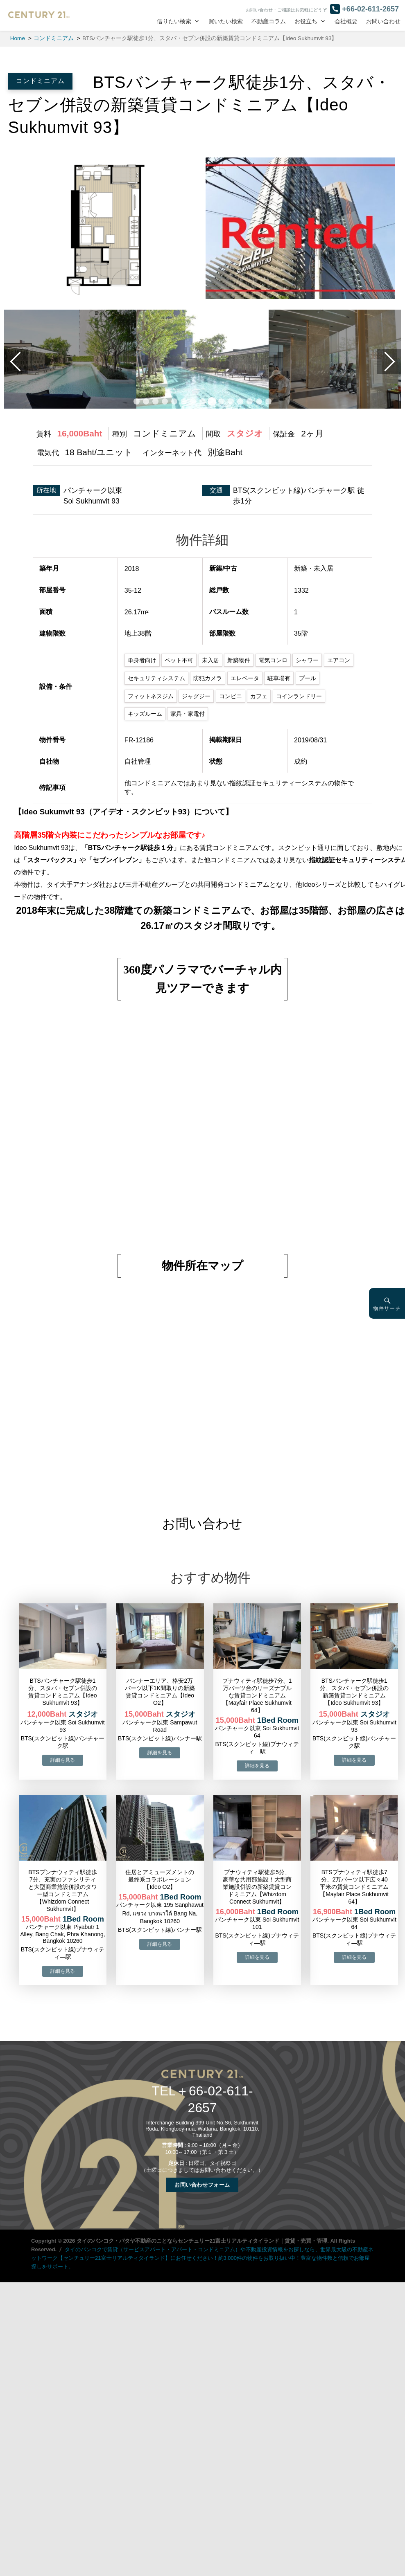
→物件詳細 (62, 1760)
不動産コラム (268, 21)
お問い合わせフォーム (202, 2185)
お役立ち (305, 21)
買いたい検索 (225, 21)
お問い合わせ (383, 21)
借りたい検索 (174, 21)
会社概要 (346, 21)
